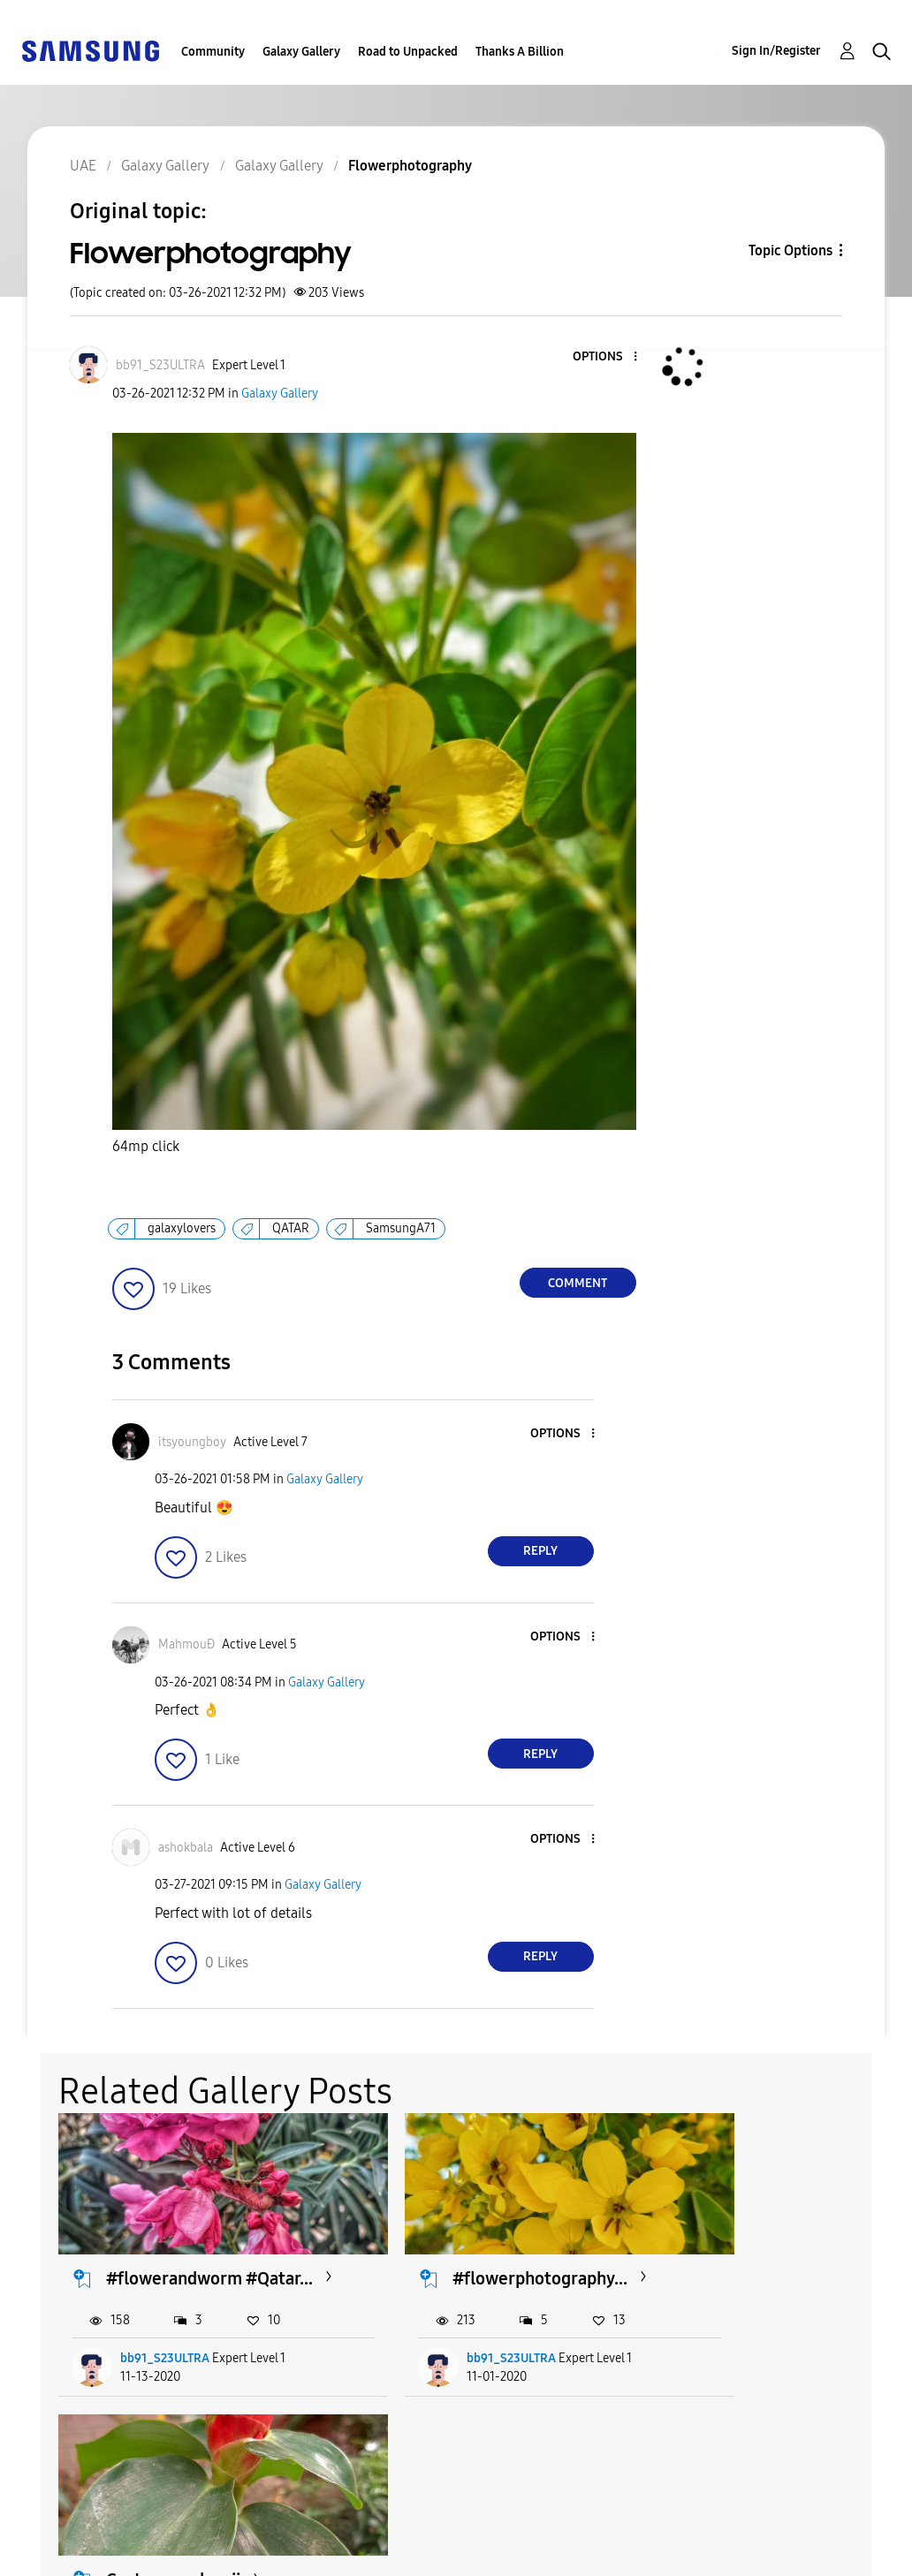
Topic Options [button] (790, 250)
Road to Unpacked (408, 51)
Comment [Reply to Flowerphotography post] (577, 1283)
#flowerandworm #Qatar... (175, 2265)
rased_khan (736, 2356)
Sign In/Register (776, 50)
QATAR (290, 1228)
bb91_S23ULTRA (165, 2356)
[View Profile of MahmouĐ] (186, 1644)
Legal (235, 2554)
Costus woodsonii (757, 2254)
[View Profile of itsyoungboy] (192, 1442)
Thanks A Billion (519, 51)
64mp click (145, 1146)
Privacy (52, 2554)
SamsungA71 (401, 1228)
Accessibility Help (88, 2526)
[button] (605, 357)
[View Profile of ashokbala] (185, 1847)
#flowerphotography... (486, 2254)
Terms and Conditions (291, 2526)
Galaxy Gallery (301, 51)
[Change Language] (457, 2539)
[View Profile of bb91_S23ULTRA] (160, 365)
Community (213, 51)
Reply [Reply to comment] (540, 1550)
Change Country (565, 2539)
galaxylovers (182, 1228)
